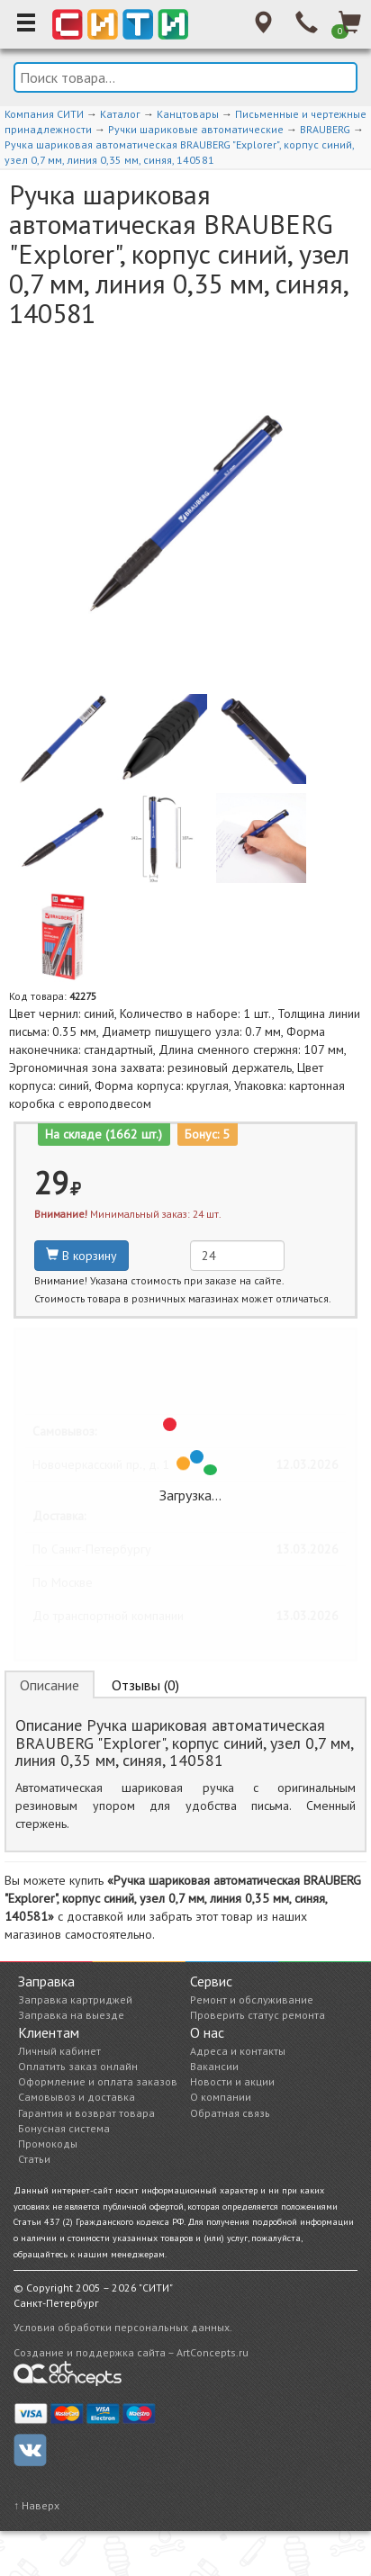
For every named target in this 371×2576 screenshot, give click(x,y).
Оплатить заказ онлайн (78, 2066)
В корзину (81, 1255)
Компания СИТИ (44, 114)
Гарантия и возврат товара (86, 2113)
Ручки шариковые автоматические (196, 129)
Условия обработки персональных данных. (123, 2327)
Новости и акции (232, 2081)
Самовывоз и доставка (76, 2096)
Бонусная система (64, 2128)
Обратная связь (230, 2113)
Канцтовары (188, 114)
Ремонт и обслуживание (251, 1999)
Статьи (34, 2159)
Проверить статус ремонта (257, 2015)
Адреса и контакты (237, 2051)
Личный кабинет (59, 2051)
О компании (220, 2096)
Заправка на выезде (71, 2015)
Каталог (120, 114)
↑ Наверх (36, 2505)
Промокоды (47, 2143)
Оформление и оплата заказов (97, 2081)
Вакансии (214, 2066)
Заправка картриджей (75, 1999)
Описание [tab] (49, 1685)
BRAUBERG (325, 129)
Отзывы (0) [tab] (145, 1685)
